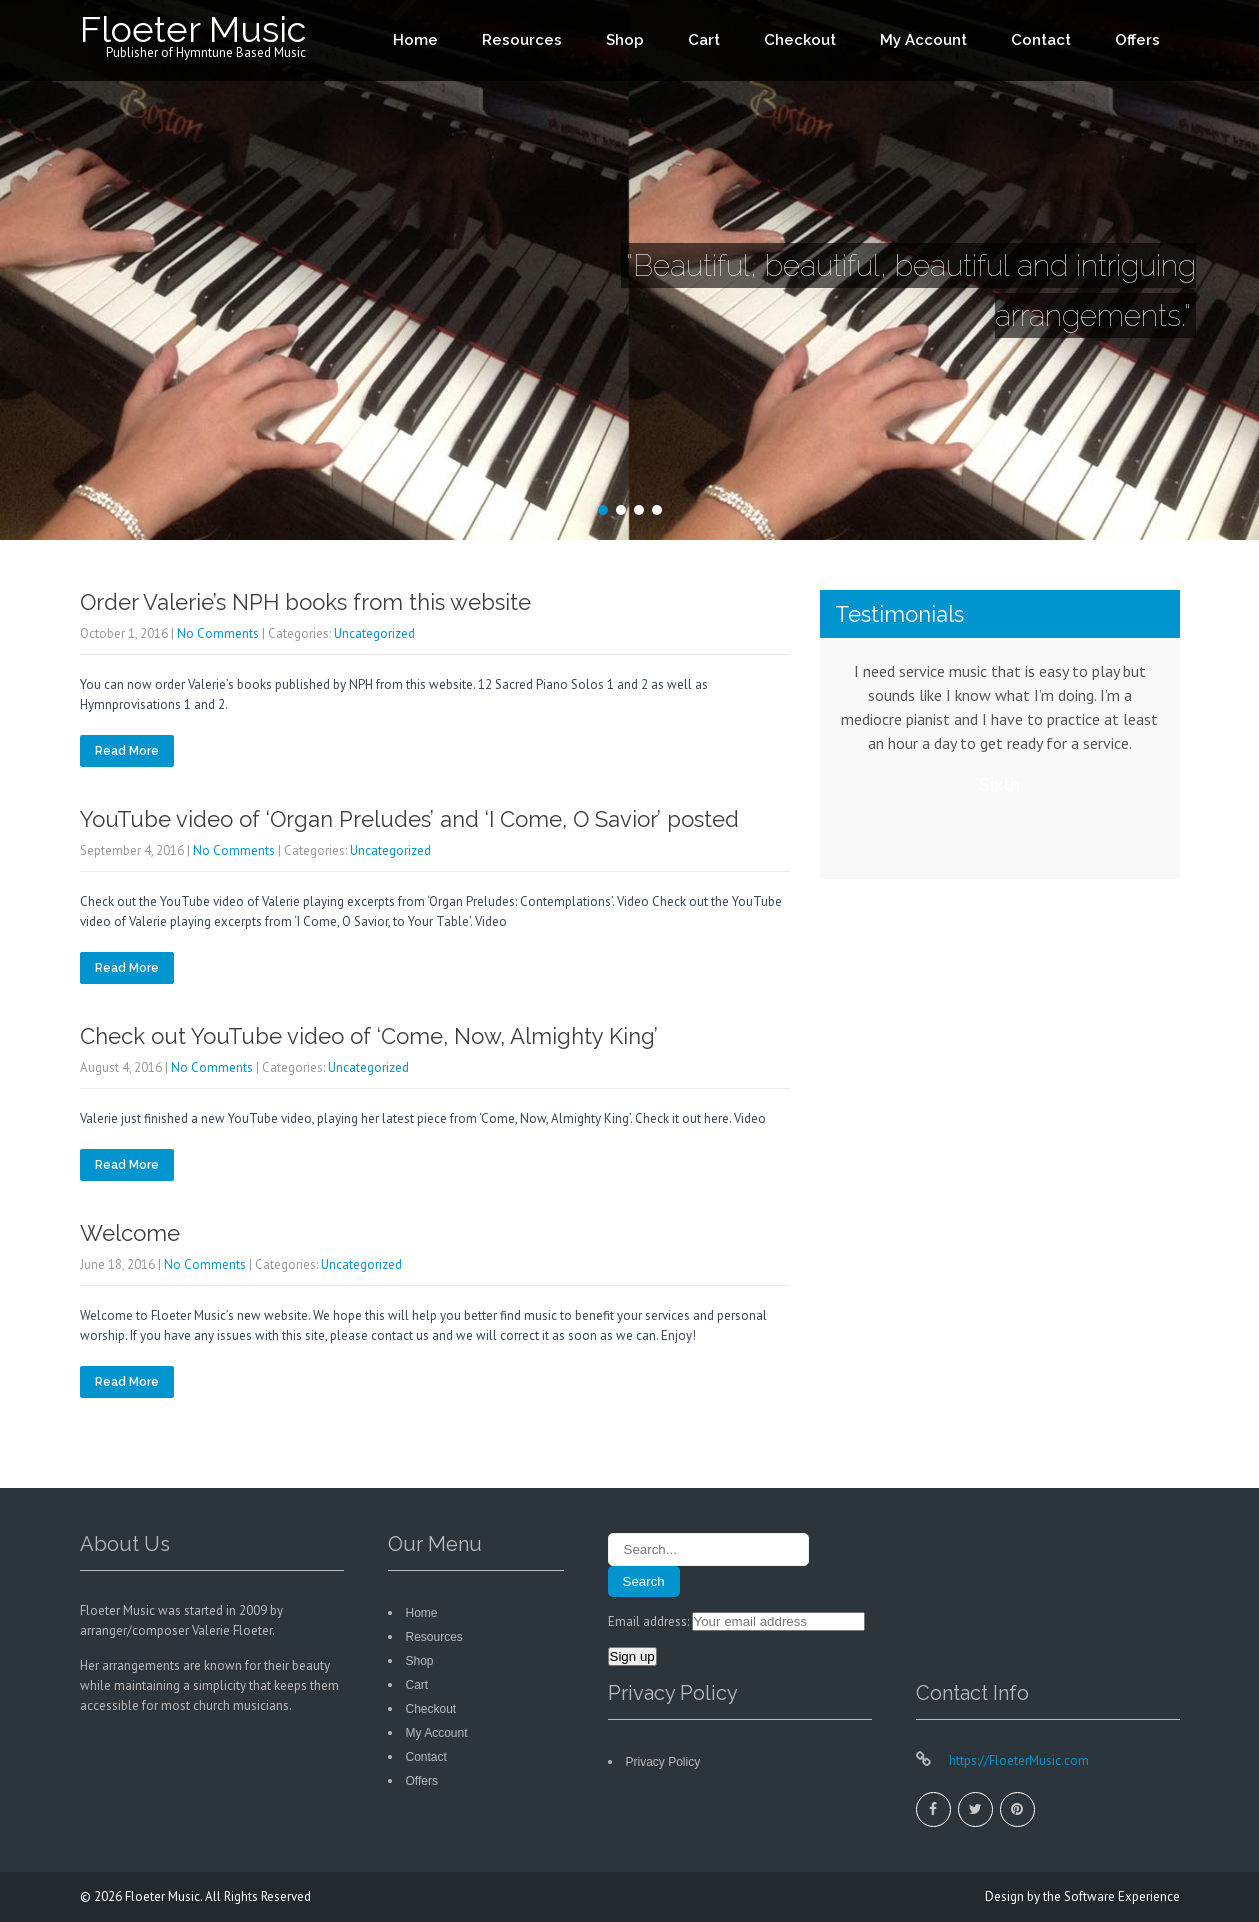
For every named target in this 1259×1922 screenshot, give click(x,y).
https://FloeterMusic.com (1017, 1760)
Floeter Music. (165, 1896)
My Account (923, 40)
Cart (704, 40)
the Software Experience (1111, 1896)
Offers (1137, 40)
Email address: (650, 1621)
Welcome (130, 1233)
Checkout (800, 40)
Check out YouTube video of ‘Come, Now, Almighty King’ (369, 1036)
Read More (127, 751)
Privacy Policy (663, 1762)
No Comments (218, 633)
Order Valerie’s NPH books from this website (305, 602)
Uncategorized (374, 633)
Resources (522, 40)
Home (415, 40)
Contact (1041, 40)
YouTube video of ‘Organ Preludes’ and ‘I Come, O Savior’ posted (409, 819)
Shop (625, 40)
